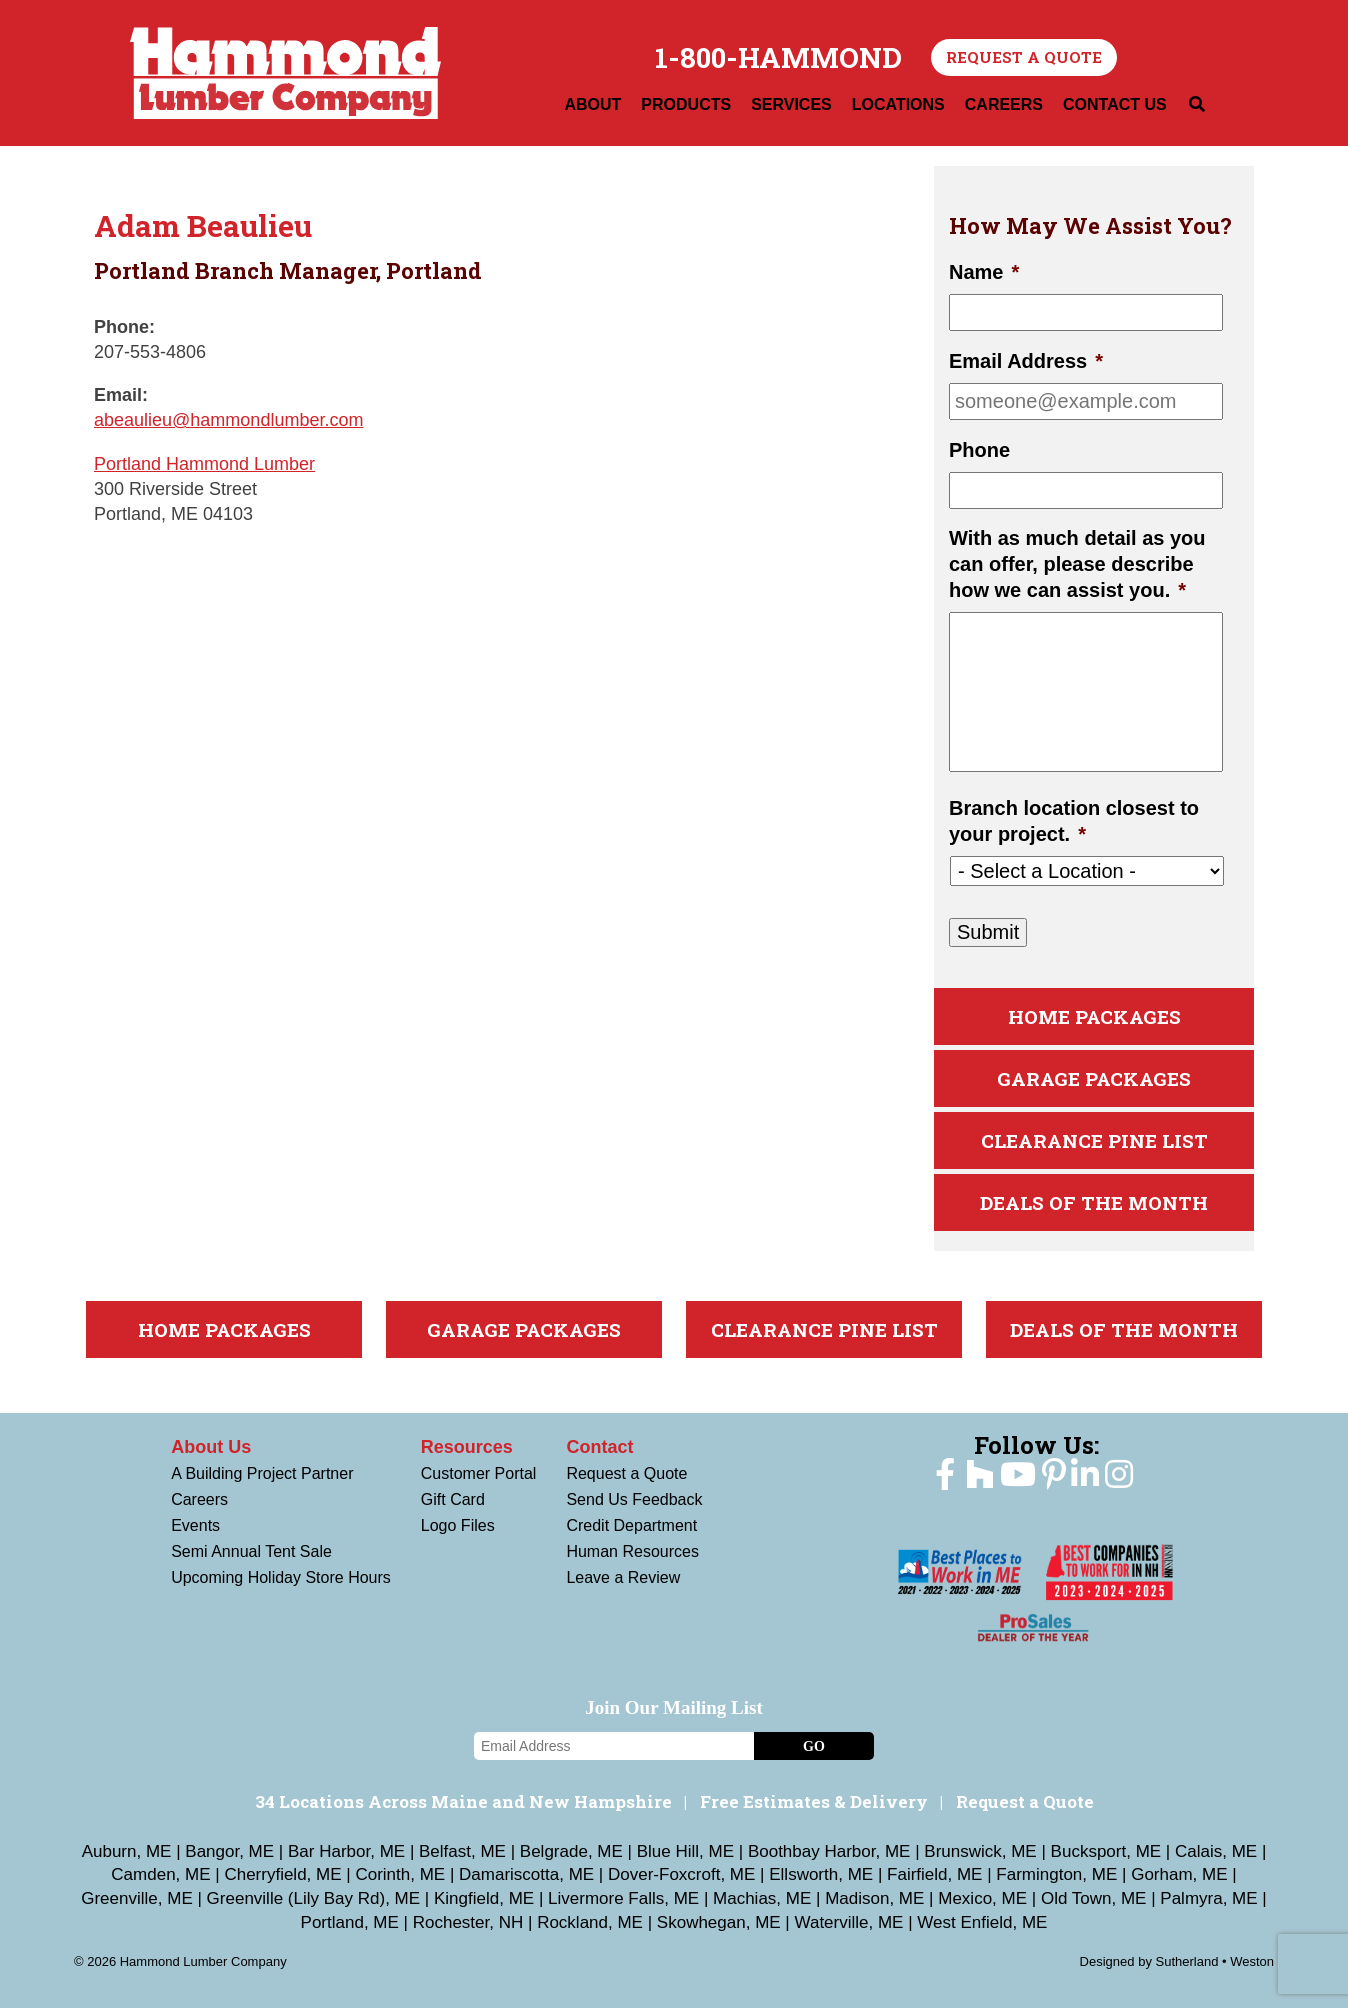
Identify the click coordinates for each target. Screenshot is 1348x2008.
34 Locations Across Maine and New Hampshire (463, 1801)
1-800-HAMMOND (778, 58)
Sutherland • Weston (1215, 1961)
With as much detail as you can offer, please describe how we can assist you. (1077, 564)
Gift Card (453, 1499)
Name (984, 272)
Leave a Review (623, 1577)
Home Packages (1094, 1016)
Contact (599, 1447)
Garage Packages (1094, 1078)
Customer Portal (479, 1473)
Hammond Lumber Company (285, 73)
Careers (199, 1499)
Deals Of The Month (1094, 1202)
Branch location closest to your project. (1074, 821)
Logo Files (458, 1525)
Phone (979, 450)
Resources (467, 1447)
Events (195, 1525)
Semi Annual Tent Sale (251, 1551)
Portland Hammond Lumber (204, 464)
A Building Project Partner (262, 1473)
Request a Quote (1024, 57)
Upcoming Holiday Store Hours (281, 1577)
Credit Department (631, 1525)
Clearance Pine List (1094, 1140)
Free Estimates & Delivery (814, 1801)
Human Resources (632, 1551)
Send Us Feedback (634, 1499)
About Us (211, 1447)
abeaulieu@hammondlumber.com (228, 420)
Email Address (1026, 361)
